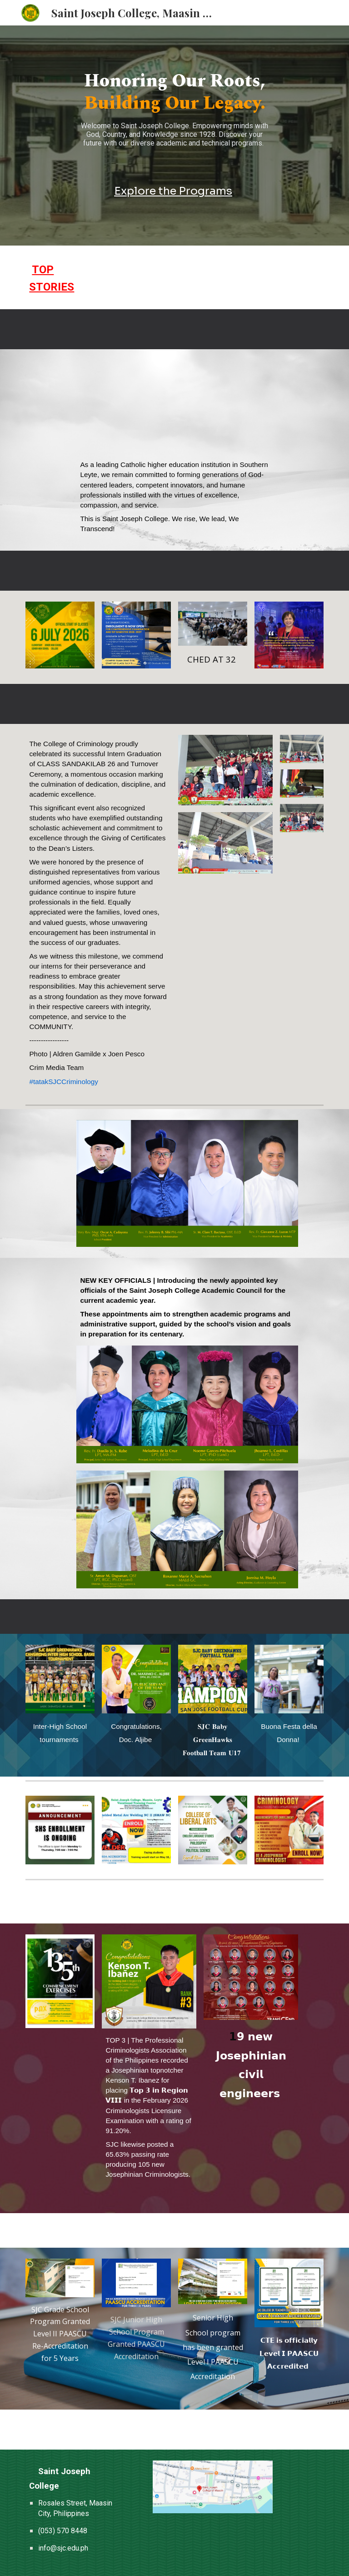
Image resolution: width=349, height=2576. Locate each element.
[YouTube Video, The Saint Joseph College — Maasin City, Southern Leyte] (174, 406)
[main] (174, 113)
